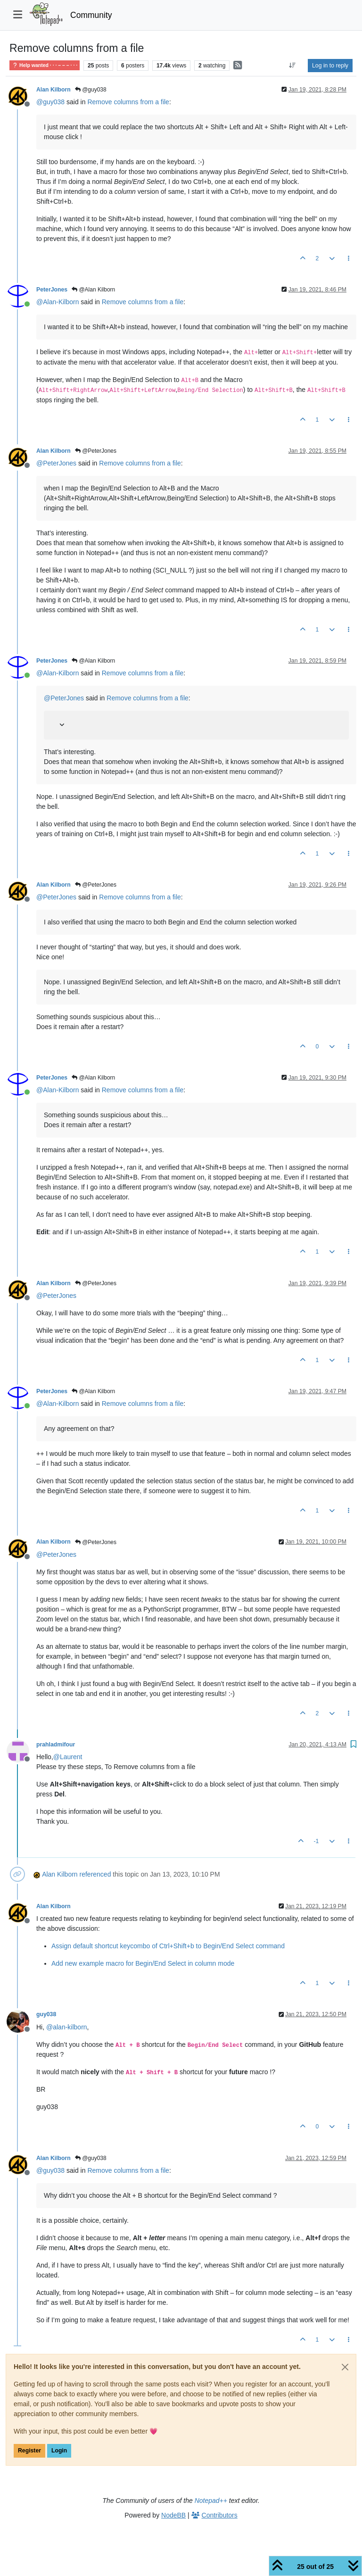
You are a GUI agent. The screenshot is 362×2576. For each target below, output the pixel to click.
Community (91, 15)
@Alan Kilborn (93, 289)
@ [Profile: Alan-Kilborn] (57, 302)
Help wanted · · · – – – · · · (44, 65)
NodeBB (173, 2515)
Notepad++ (211, 2500)
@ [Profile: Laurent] (67, 1757)
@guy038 (91, 89)
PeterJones (51, 289)
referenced (95, 1874)
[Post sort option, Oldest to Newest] (292, 65)
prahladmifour (55, 1744)
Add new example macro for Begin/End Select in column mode (142, 1963)
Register (29, 2450)
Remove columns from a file (128, 102)
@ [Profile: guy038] (50, 102)
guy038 (46, 2014)
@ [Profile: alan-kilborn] (66, 2027)
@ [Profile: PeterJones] (56, 463)
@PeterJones (95, 451)
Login (59, 2450)
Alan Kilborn (53, 89)
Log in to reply (330, 65)
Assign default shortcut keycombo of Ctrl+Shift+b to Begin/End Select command (168, 1946)
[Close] (345, 2367)
